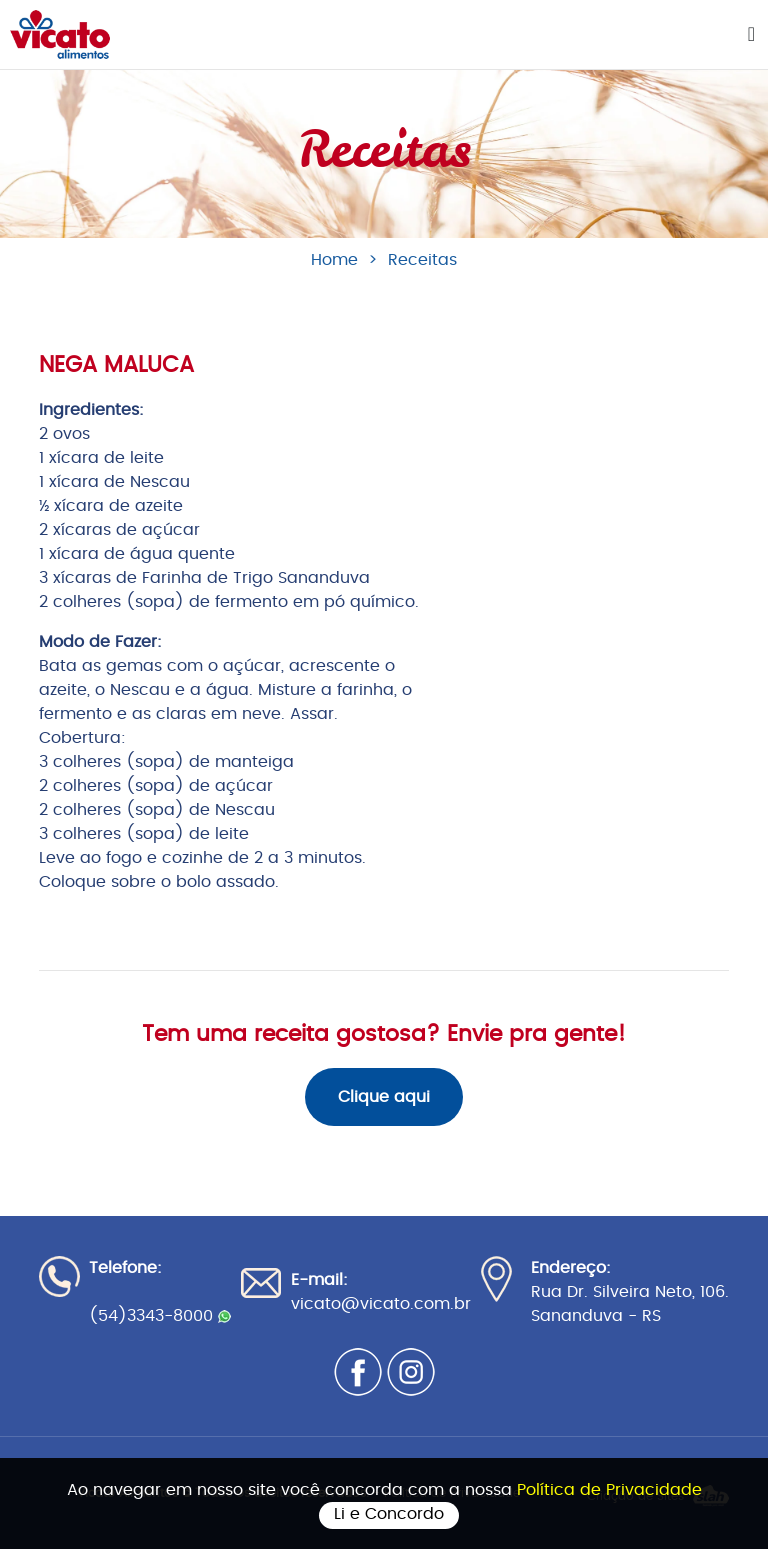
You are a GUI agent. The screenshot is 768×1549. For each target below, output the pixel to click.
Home (334, 260)
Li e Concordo (389, 1514)
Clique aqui (384, 1097)
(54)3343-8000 (160, 1316)
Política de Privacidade (609, 1490)
